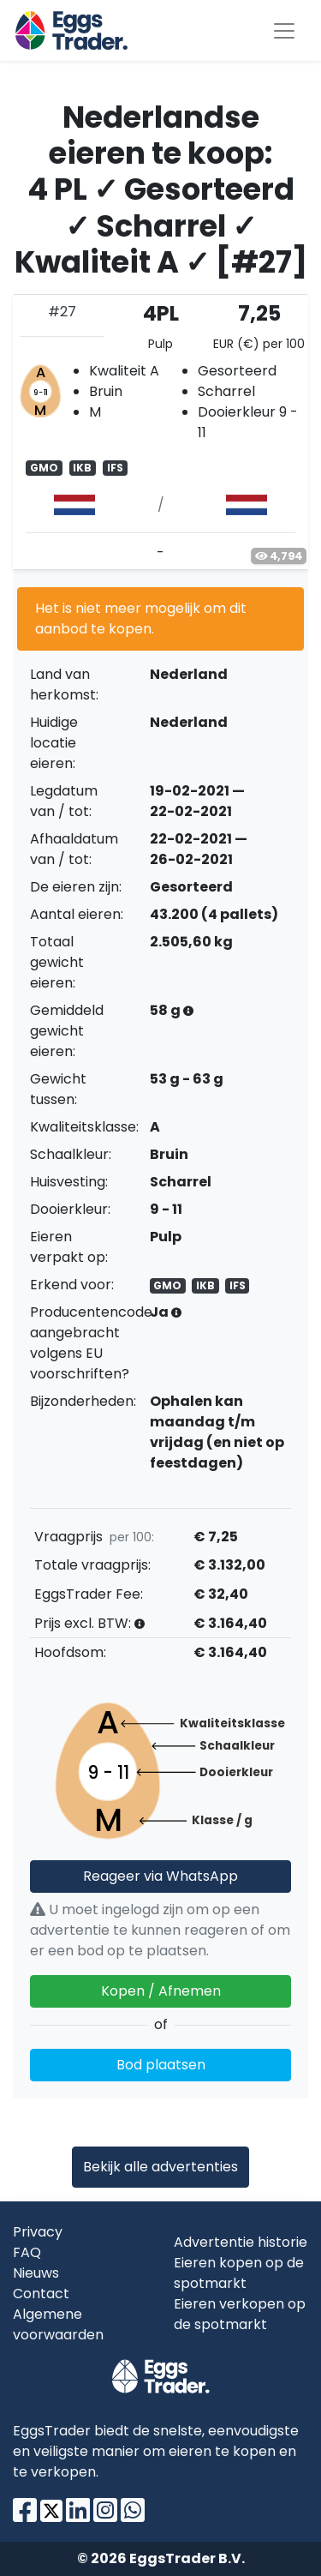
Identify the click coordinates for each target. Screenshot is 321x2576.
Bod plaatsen (160, 2065)
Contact (41, 2293)
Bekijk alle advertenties (160, 2167)
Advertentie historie (240, 2242)
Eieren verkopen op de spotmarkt (240, 2314)
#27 (62, 311)
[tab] (160, 432)
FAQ (27, 2252)
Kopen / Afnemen (161, 1991)
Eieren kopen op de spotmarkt (239, 2273)
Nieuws (36, 2273)
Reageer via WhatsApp (160, 1876)
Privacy (37, 2232)
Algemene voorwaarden (58, 2324)
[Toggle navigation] (284, 31)
